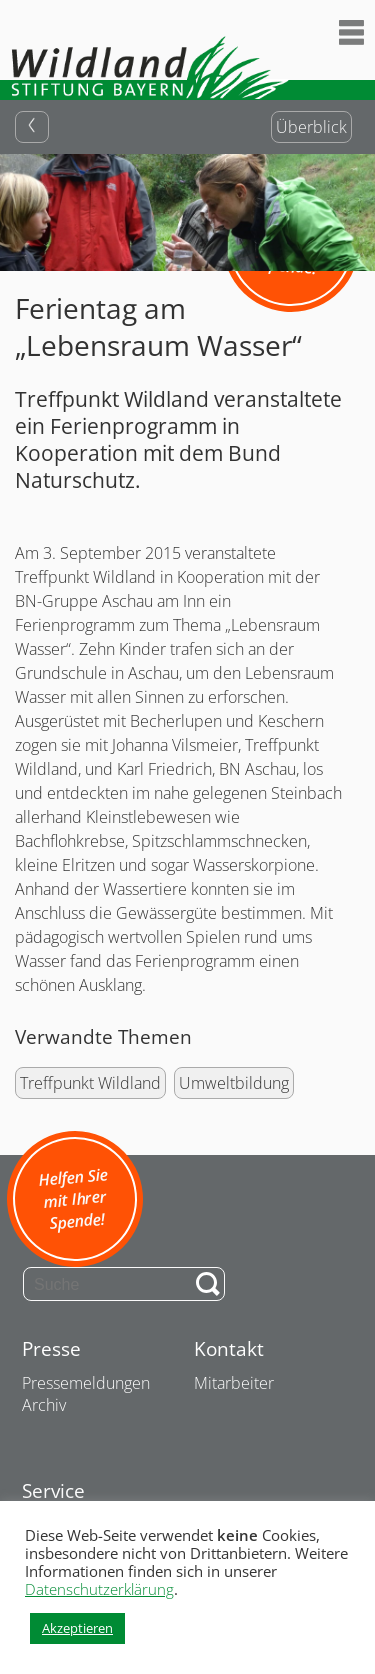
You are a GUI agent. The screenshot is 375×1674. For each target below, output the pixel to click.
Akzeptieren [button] (77, 1628)
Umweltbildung (234, 1083)
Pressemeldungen (86, 1383)
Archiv (44, 1405)
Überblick (311, 127)
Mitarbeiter (234, 1383)
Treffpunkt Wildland (90, 1083)
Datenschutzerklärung (99, 1589)
